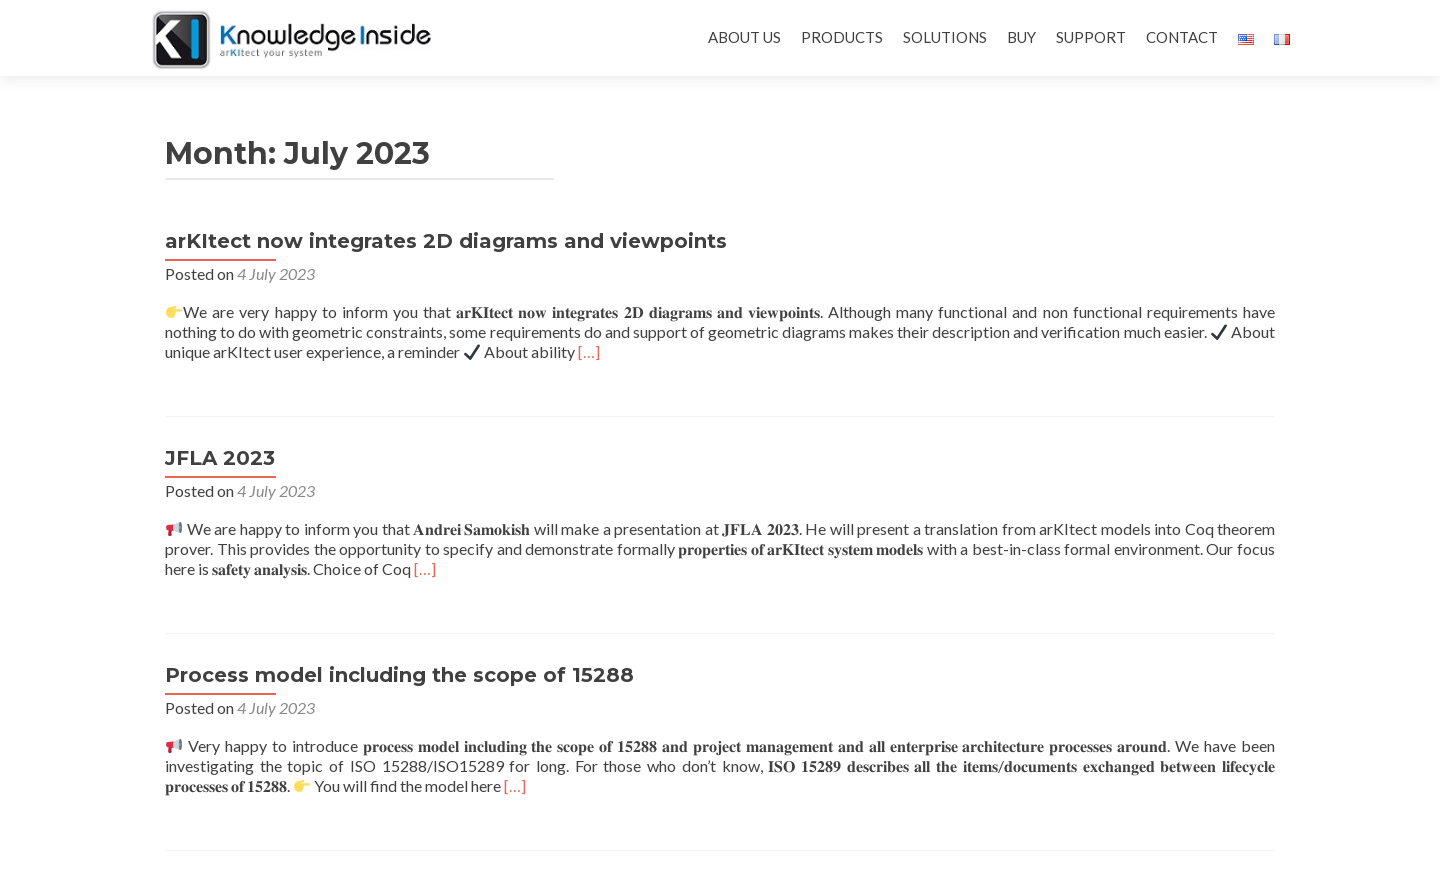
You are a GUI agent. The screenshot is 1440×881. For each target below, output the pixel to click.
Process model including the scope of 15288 (399, 675)
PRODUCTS (842, 37)
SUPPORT (1091, 37)
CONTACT (1182, 37)
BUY (1021, 37)
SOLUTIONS (945, 37)
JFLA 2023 (220, 458)
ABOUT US (744, 37)
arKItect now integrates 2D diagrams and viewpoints (446, 241)
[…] (589, 351)
